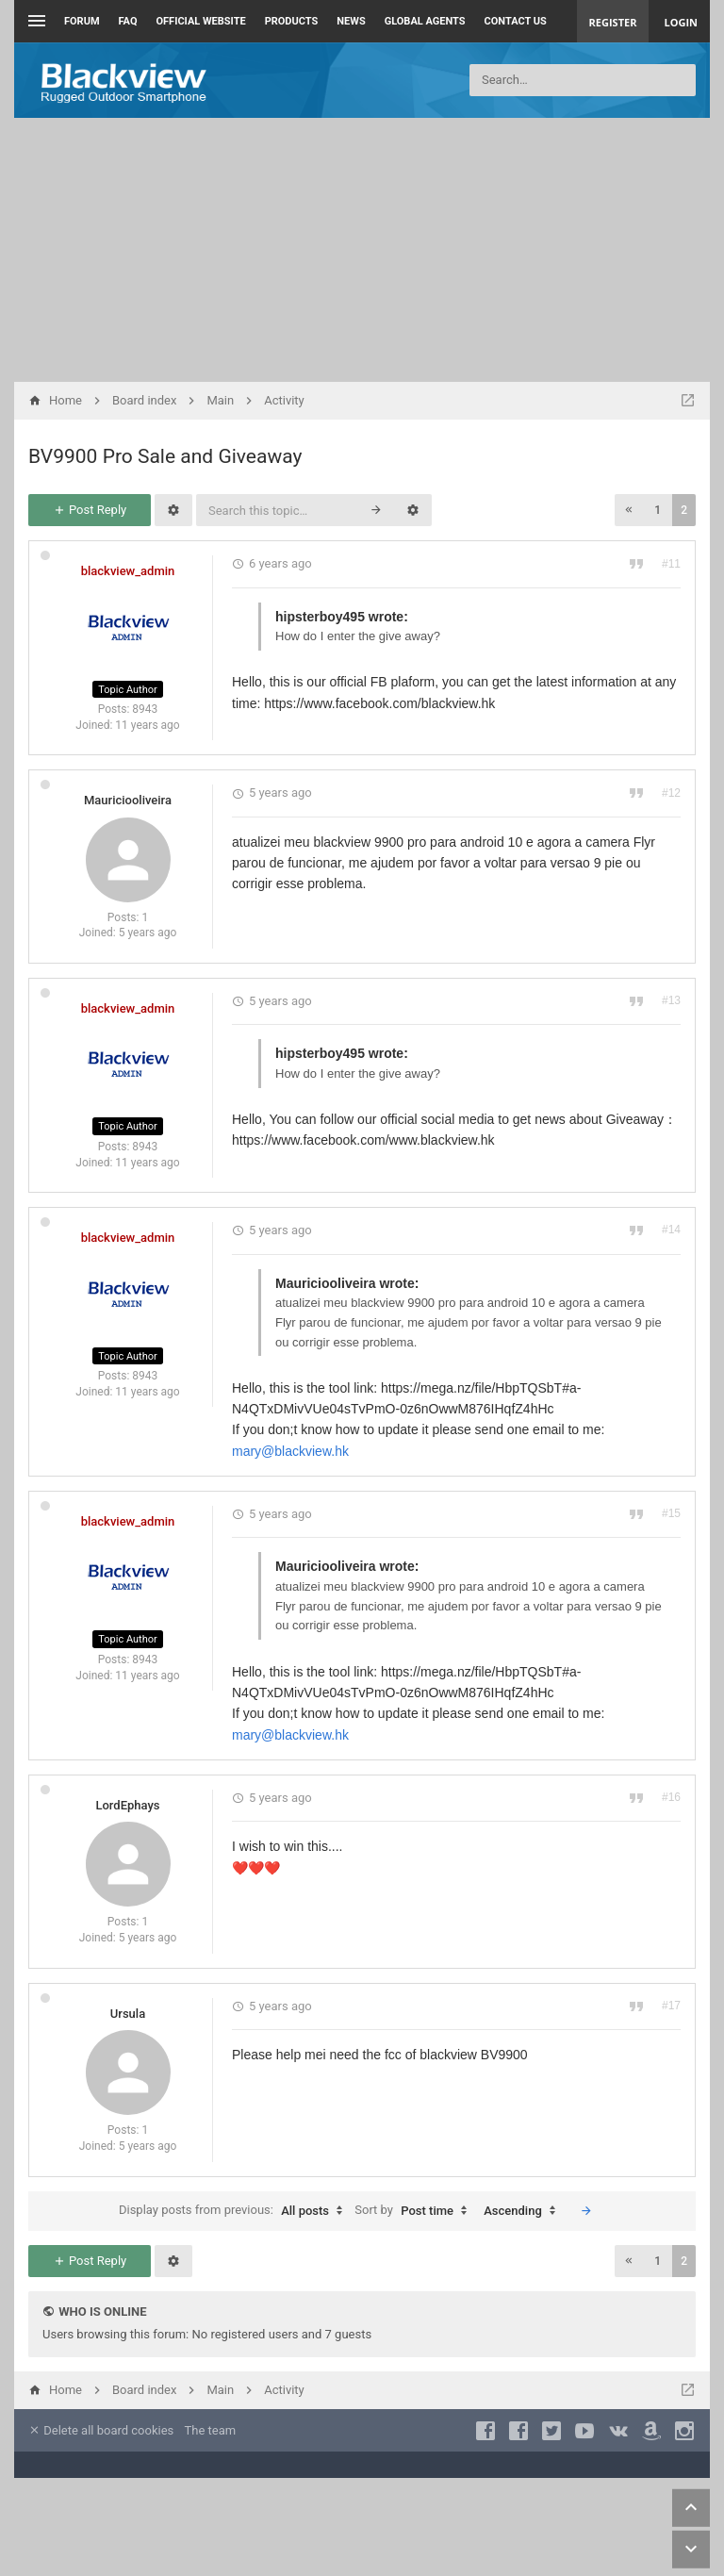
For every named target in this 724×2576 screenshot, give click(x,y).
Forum (82, 21)
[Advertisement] (362, 250)
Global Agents (425, 21)
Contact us (516, 21)
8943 (144, 709)
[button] (629, 510)
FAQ (128, 21)
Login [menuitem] (681, 22)
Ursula (127, 2013)
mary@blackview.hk (290, 1451)
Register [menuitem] (613, 22)
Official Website (201, 21)
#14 (671, 1229)
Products (292, 21)
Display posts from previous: (235, 2211)
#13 (671, 1000)
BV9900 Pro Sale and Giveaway (165, 456)
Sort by (415, 2211)
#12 (671, 793)
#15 (671, 1513)
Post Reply (89, 510)
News (351, 21)
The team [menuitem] (211, 2430)
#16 (671, 1797)
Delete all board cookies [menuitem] (100, 2430)
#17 (671, 2005)
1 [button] (657, 510)
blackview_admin (128, 571)
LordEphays (127, 1805)
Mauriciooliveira (128, 800)
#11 (671, 563)
